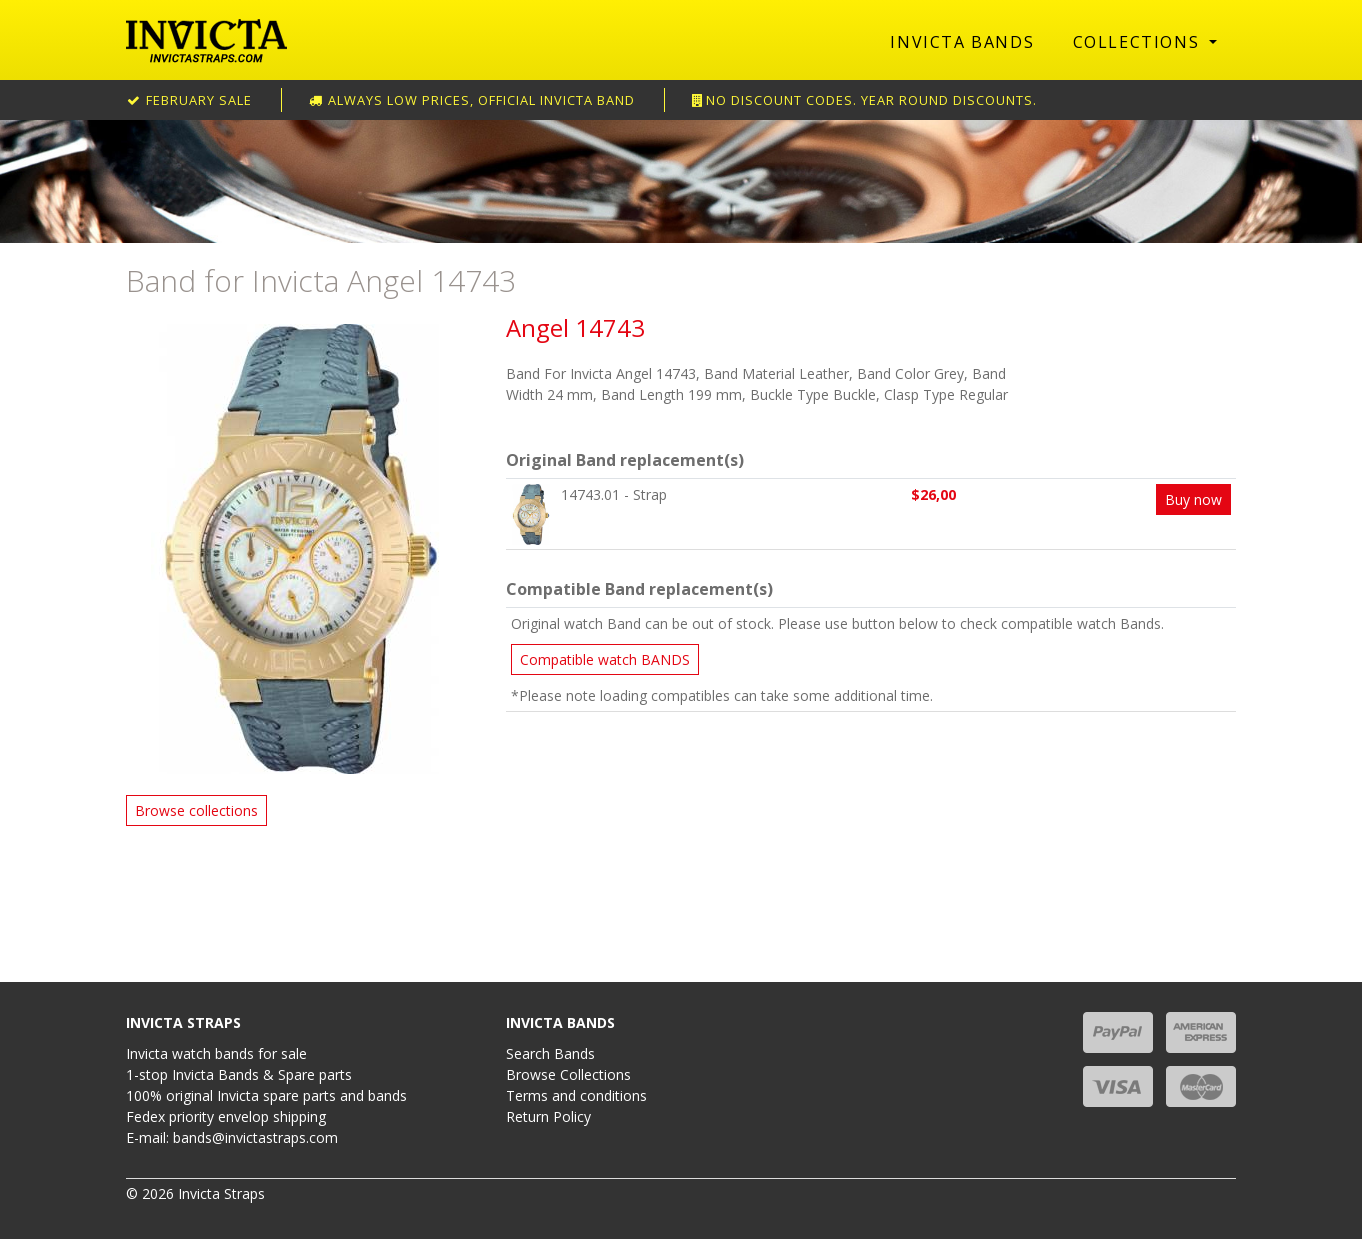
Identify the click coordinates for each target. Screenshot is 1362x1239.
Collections (1139, 42)
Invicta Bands (962, 42)
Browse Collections (568, 1074)
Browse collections (196, 810)
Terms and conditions (576, 1095)
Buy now (1193, 499)
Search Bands (550, 1053)
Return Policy (548, 1116)
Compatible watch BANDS (605, 659)
